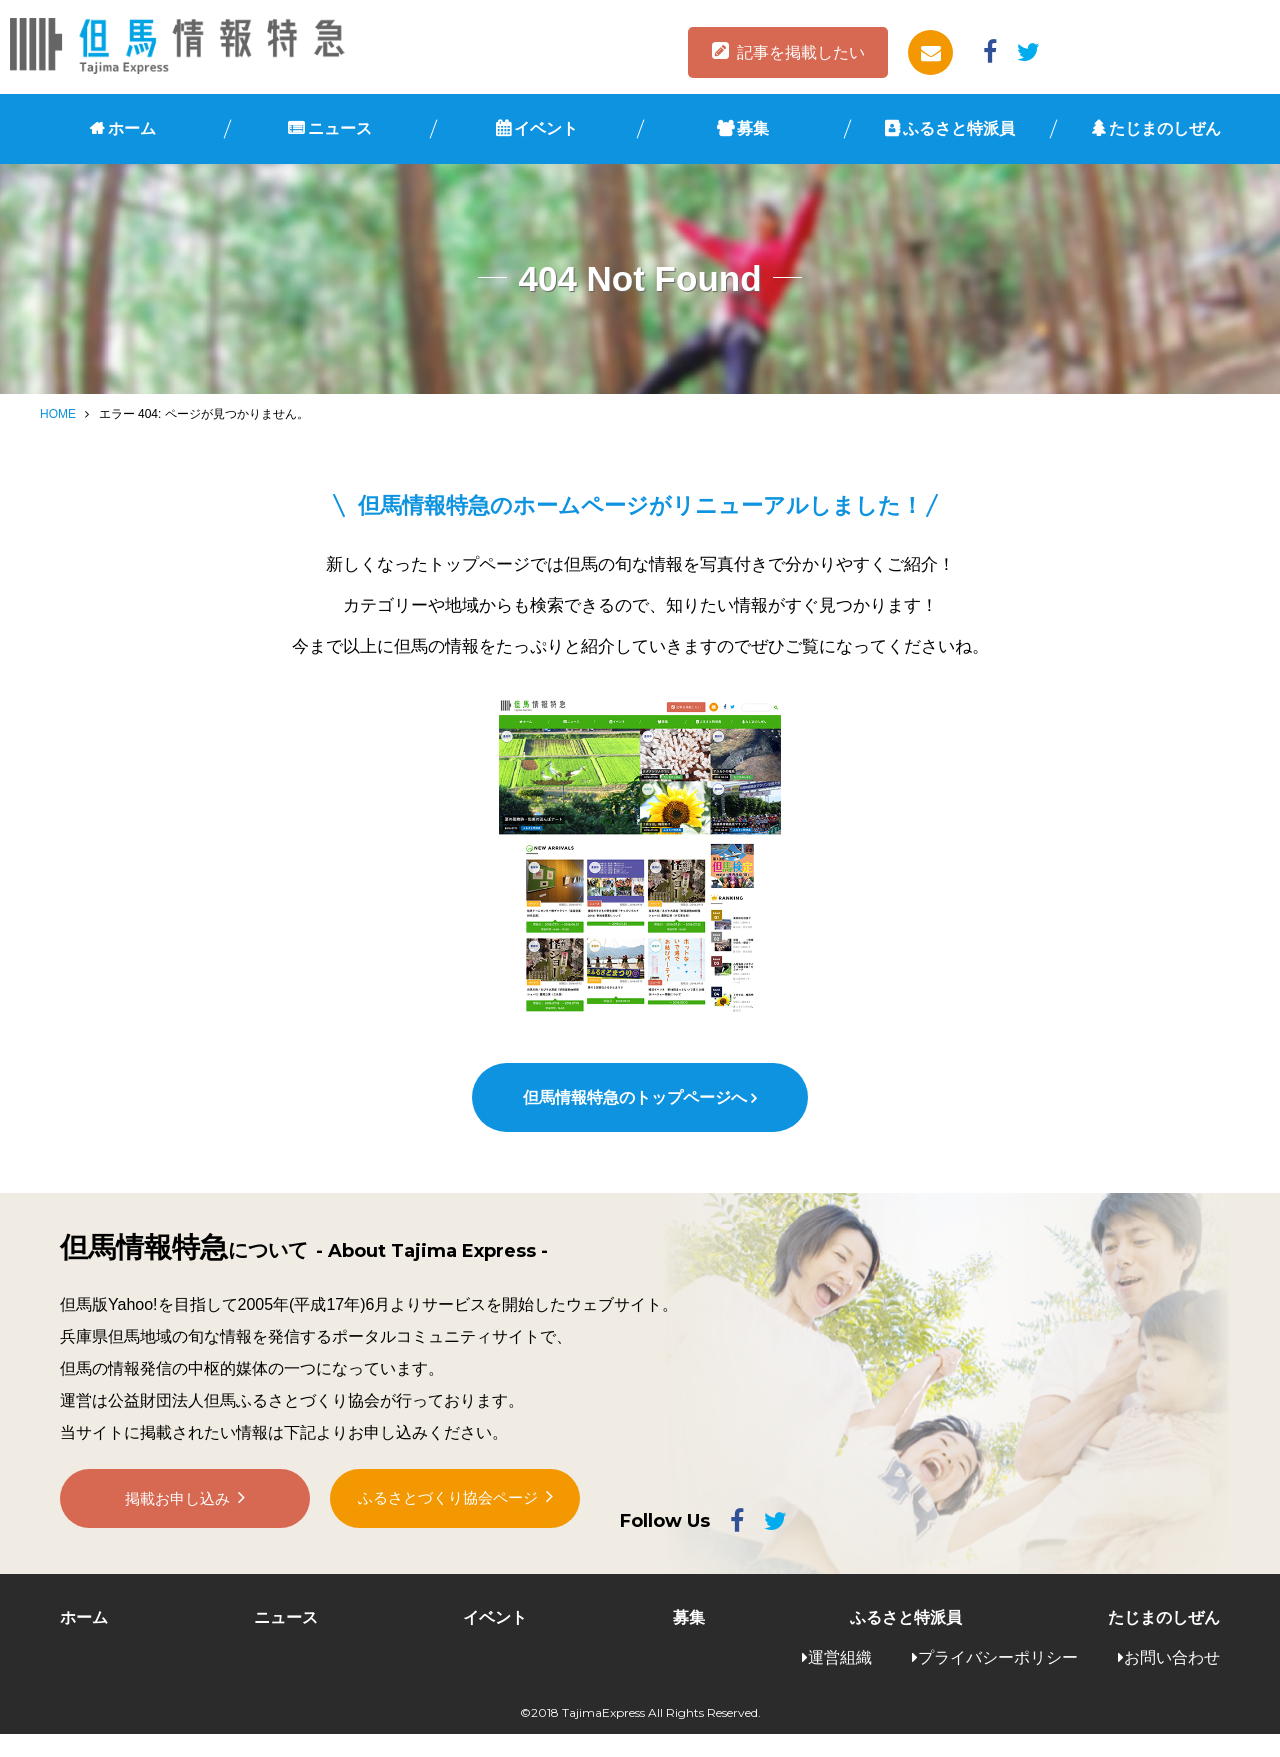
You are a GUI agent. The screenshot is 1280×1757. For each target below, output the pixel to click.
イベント (546, 128)
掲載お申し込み (178, 1532)
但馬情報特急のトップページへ (634, 1120)
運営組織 (840, 1679)
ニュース (340, 128)
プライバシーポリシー (998, 1679)
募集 (753, 128)
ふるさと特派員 (959, 128)
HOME (58, 414)
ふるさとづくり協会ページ (448, 1531)
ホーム (132, 128)
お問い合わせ (1172, 1679)
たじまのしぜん (1165, 128)
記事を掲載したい (801, 52)
